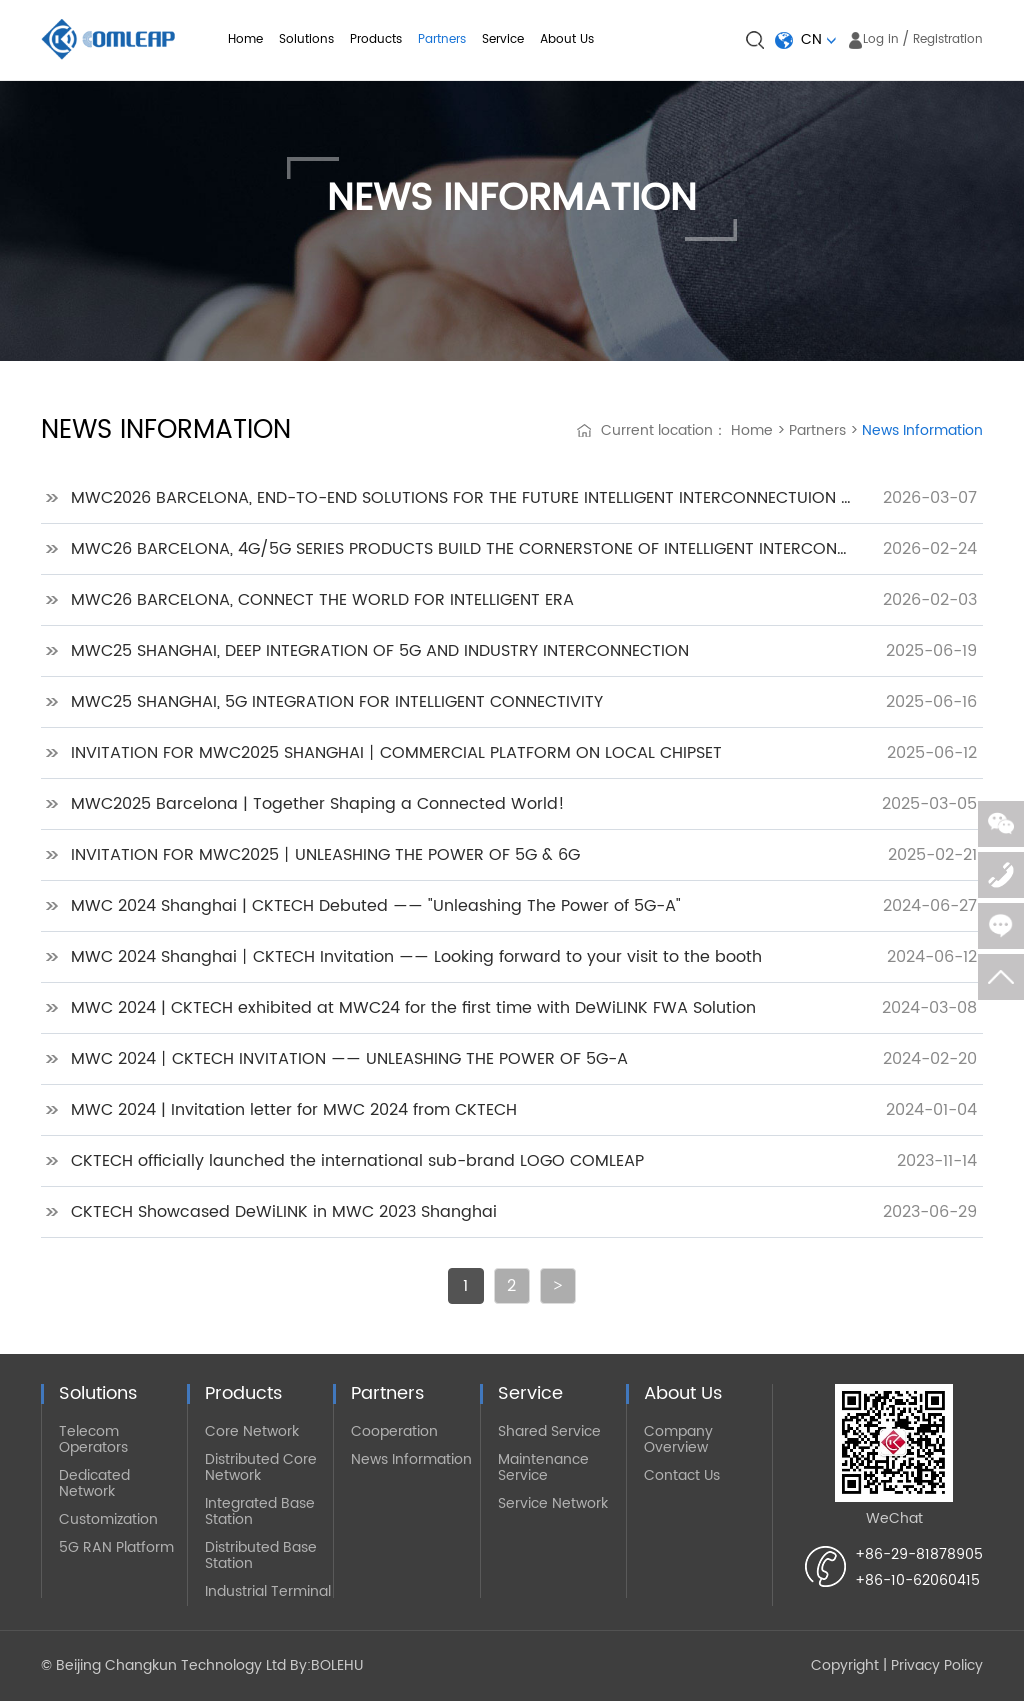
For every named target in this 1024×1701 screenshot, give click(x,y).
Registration (948, 39)
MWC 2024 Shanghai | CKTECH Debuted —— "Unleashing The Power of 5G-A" (376, 906)
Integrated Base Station (260, 1511)
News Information (922, 430)
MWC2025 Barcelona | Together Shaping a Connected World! (318, 804)
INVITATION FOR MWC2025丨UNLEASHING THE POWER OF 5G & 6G (325, 855)
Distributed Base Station (261, 1555)
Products (376, 39)
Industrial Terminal (268, 1591)
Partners (442, 39)
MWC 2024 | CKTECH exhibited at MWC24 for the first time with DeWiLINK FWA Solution (413, 1008)
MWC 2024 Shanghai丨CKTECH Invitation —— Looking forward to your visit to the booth (416, 957)
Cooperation (394, 1431)
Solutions (306, 39)
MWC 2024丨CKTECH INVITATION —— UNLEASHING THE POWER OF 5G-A (349, 1059)
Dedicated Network (94, 1483)
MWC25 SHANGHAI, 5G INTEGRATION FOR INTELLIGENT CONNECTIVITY (337, 702)
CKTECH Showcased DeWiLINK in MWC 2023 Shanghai (284, 1212)
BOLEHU (337, 1665)
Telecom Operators (93, 1439)
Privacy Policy (937, 1665)
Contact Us (682, 1475)
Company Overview (678, 1439)
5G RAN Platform (116, 1547)
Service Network (553, 1503)
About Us (567, 39)
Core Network (252, 1431)
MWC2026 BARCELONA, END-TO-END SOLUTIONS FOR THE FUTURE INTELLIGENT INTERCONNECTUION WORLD (464, 498)
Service (503, 39)
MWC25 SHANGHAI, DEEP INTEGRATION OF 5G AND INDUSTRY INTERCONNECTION (380, 651)
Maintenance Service (543, 1467)
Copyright (845, 1665)
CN (811, 39)
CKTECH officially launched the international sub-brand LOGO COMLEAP (357, 1161)
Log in (881, 39)
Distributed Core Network (261, 1467)
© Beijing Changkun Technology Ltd (163, 1665)
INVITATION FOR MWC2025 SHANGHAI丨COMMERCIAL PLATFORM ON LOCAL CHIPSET (396, 753)
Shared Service (549, 1431)
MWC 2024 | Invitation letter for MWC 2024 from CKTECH (294, 1110)
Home (245, 39)
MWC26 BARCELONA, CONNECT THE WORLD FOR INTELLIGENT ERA (322, 600)
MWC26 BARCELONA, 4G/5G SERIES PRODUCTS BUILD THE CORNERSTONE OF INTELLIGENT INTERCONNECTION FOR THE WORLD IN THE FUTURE (464, 549)
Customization (108, 1519)
